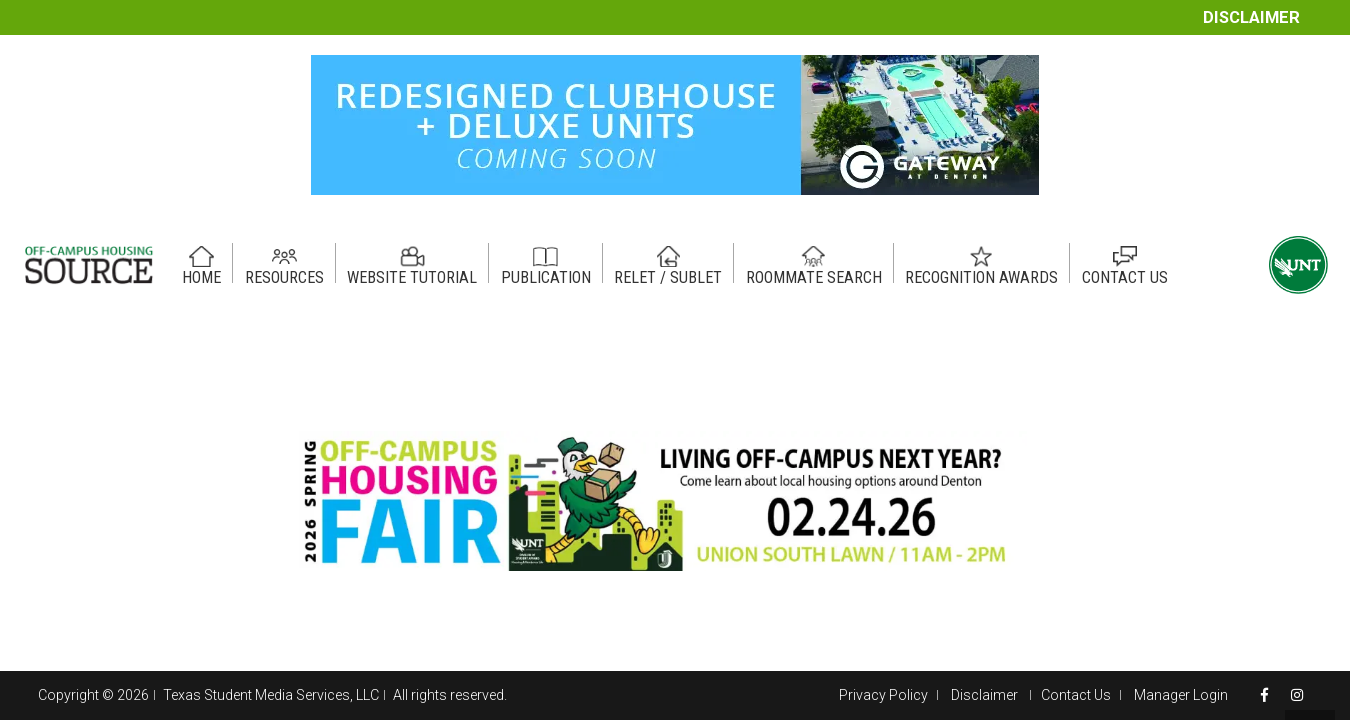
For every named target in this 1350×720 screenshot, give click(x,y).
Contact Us (1076, 695)
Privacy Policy (883, 695)
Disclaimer (1251, 17)
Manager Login (1181, 695)
